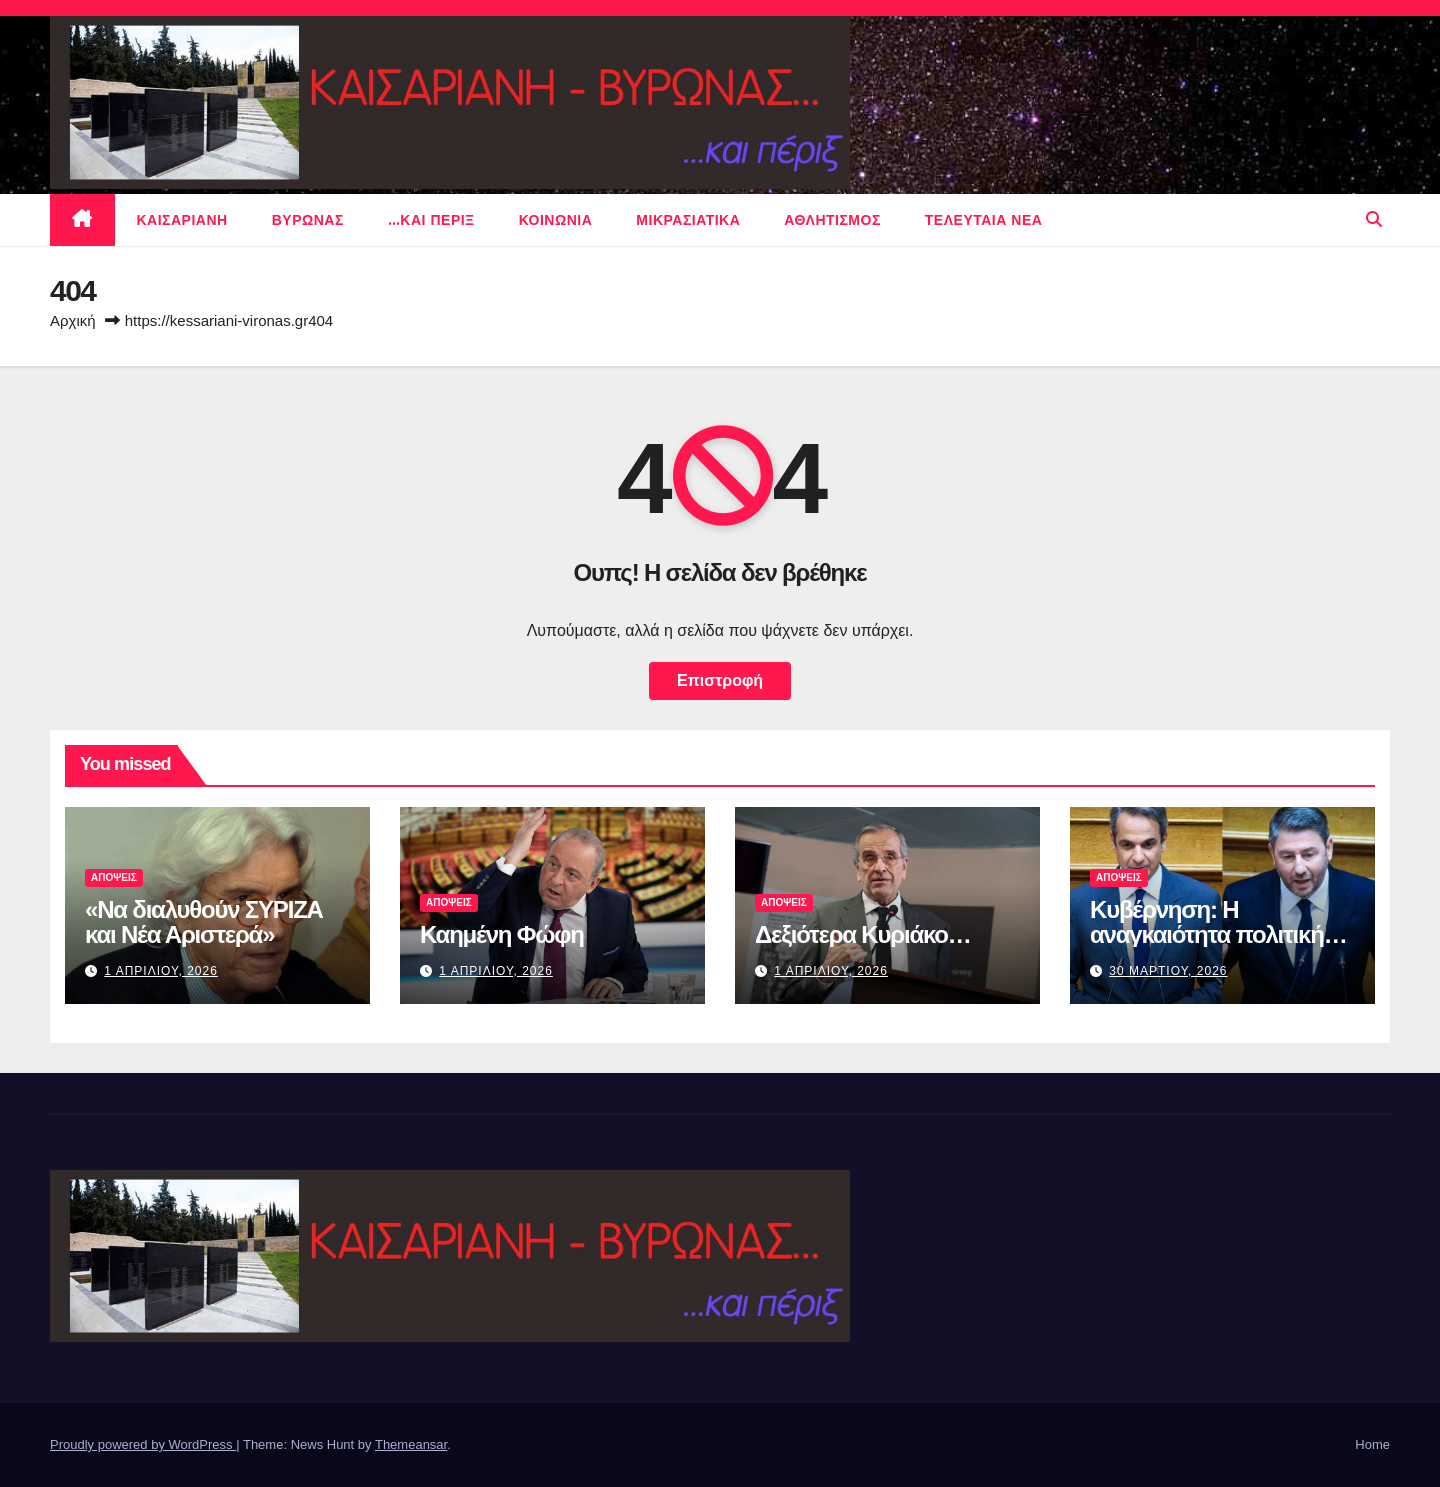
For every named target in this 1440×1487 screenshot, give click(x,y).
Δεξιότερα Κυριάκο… (863, 934)
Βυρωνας (308, 220)
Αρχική (73, 320)
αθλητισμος (832, 220)
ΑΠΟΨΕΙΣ (114, 877)
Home (1372, 1444)
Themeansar (411, 1444)
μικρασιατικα (688, 220)
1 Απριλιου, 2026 (160, 971)
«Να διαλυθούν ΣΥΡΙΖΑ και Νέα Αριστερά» (204, 922)
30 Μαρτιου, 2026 (1168, 971)
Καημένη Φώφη (502, 934)
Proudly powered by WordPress (143, 1444)
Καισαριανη (182, 220)
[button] (1374, 219)
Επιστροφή (720, 680)
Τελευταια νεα (984, 220)
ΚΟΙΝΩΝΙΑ (556, 220)
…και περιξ (431, 220)
